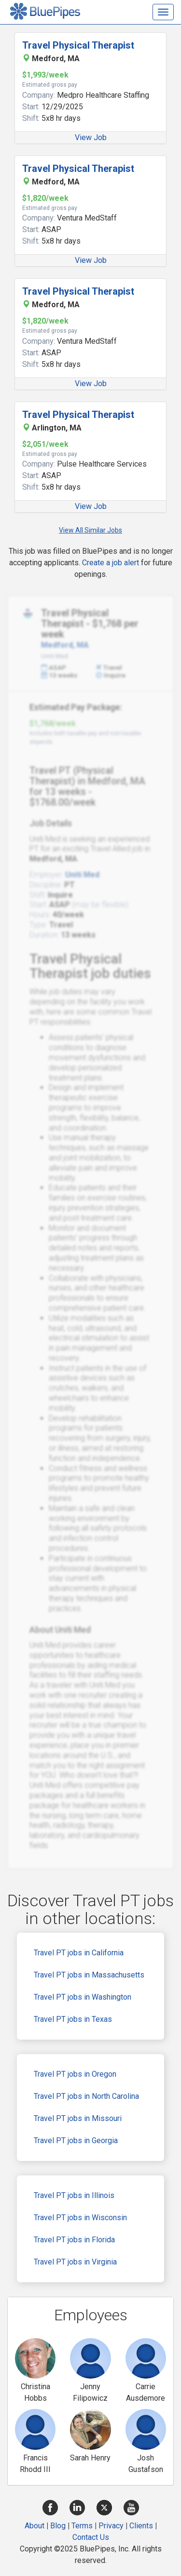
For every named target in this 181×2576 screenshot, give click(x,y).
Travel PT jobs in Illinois (74, 2195)
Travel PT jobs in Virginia (75, 2261)
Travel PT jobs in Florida (74, 2239)
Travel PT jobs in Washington (82, 1997)
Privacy (111, 2525)
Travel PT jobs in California (79, 1952)
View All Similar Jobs (90, 530)
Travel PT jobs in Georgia (76, 2140)
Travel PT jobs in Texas (73, 2019)
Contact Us (90, 2537)
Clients (141, 2525)
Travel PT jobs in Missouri (78, 2118)
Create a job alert (110, 562)
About (34, 2525)
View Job (91, 137)
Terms (82, 2525)
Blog (58, 2525)
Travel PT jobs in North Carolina (86, 2096)
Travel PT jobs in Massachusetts (89, 1974)
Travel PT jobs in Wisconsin (80, 2217)
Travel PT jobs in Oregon (75, 2074)
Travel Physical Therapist (78, 45)
